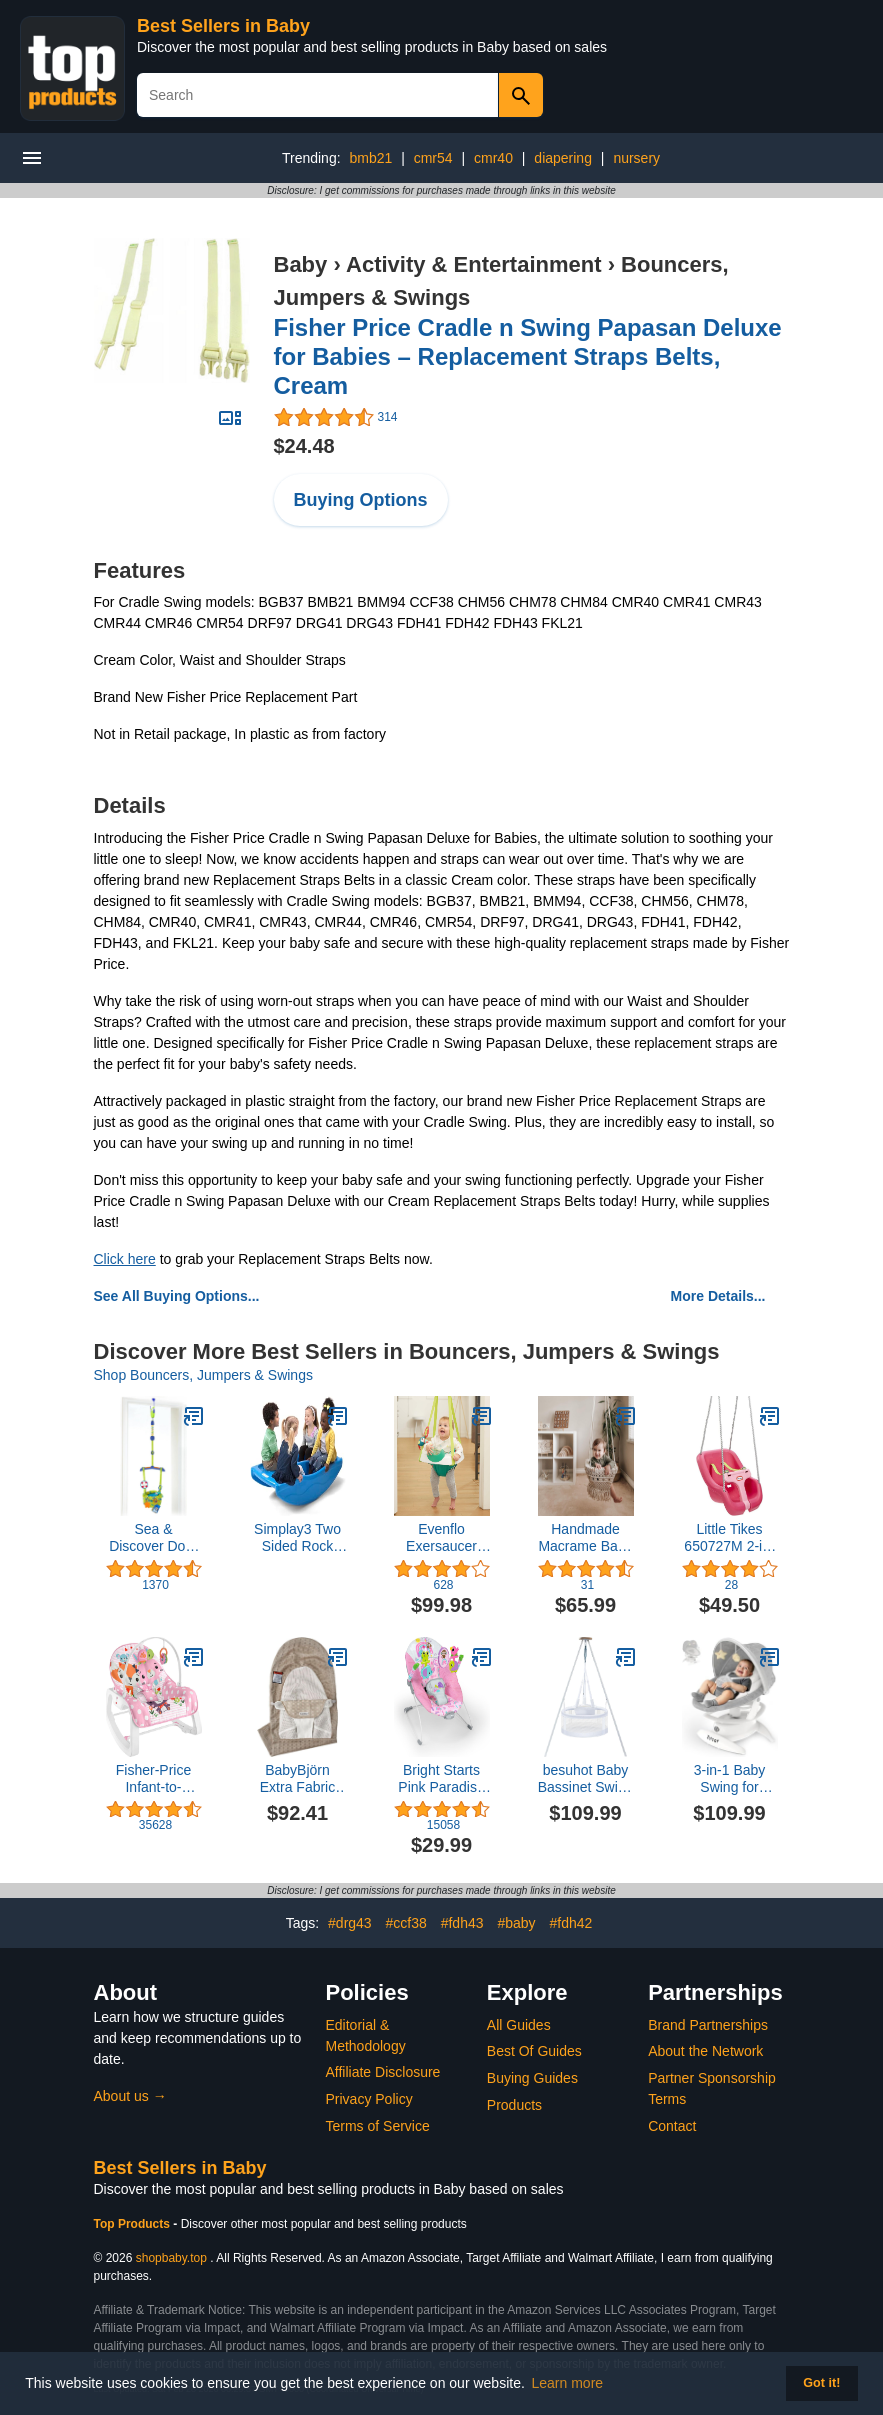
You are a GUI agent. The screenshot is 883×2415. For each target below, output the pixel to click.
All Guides (519, 2025)
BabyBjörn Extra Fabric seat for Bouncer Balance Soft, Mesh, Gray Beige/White (297, 1779)
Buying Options (361, 500)
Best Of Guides (534, 2051)
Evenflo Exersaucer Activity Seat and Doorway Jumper (441, 1538)
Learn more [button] (568, 2383)
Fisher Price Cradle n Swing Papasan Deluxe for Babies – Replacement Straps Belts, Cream (528, 356)
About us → (130, 2096)
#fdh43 (462, 1923)
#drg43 (350, 1923)
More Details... (718, 1296)
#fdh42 (570, 1923)
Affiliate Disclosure (383, 2072)
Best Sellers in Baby (223, 26)
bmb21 (370, 158)
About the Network (705, 2051)
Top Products (134, 2224)
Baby (301, 264)
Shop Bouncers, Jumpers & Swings (203, 1375)
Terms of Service (378, 2126)
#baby (516, 1923)
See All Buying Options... (177, 1296)
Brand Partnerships (708, 2025)
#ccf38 (406, 1923)
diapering (563, 158)
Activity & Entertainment (474, 264)
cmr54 (433, 158)
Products (514, 2105)
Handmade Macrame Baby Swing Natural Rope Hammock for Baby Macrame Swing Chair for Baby (586, 1538)
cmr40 (493, 158)
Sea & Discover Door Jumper (153, 1538)
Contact (672, 2126)
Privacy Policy (369, 2099)
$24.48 (304, 446)
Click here (125, 1259)
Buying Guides (532, 2078)
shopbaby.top (171, 2258)
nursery (636, 158)
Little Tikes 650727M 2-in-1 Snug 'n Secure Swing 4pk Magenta (729, 1538)
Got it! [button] (821, 2383)
